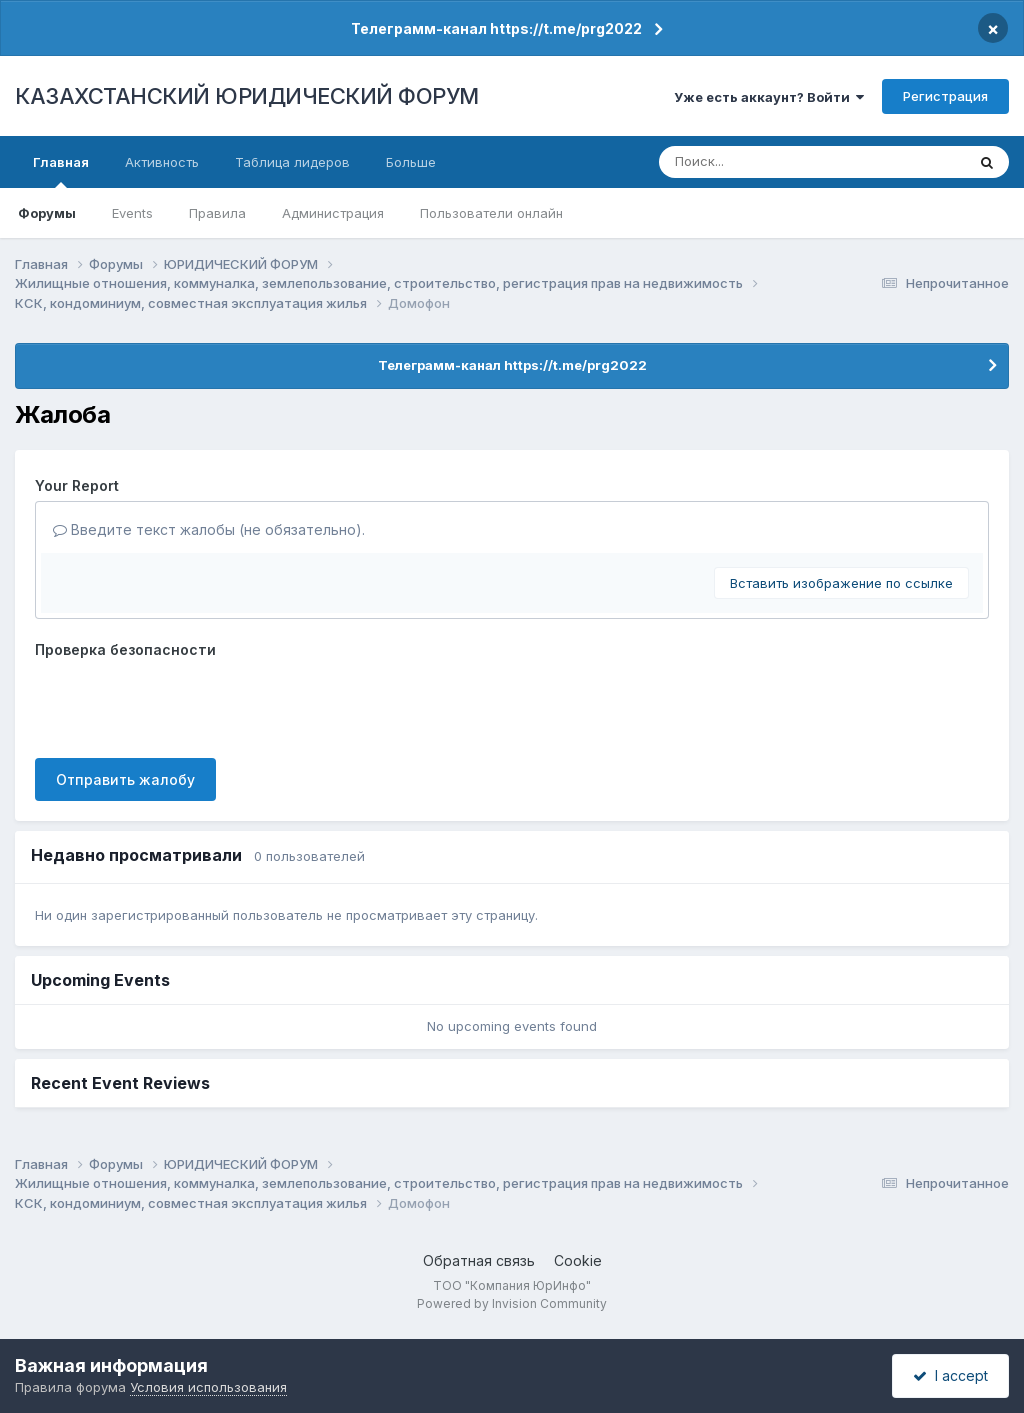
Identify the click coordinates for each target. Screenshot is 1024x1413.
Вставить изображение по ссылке (841, 583)
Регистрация (945, 96)
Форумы (47, 213)
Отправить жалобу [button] (125, 779)
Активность (162, 162)
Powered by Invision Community (512, 1303)
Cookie (578, 1260)
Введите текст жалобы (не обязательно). (209, 529)
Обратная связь (479, 1260)
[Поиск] (775, 162)
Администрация (333, 213)
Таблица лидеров (292, 162)
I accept (950, 1375)
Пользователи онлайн (491, 213)
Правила (217, 213)
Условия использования (208, 1387)
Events (132, 213)
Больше (411, 162)
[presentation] (187, 704)
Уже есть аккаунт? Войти (769, 97)
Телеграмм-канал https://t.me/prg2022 (496, 28)
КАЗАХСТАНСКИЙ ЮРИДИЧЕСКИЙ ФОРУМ (247, 96)
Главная (61, 171)
